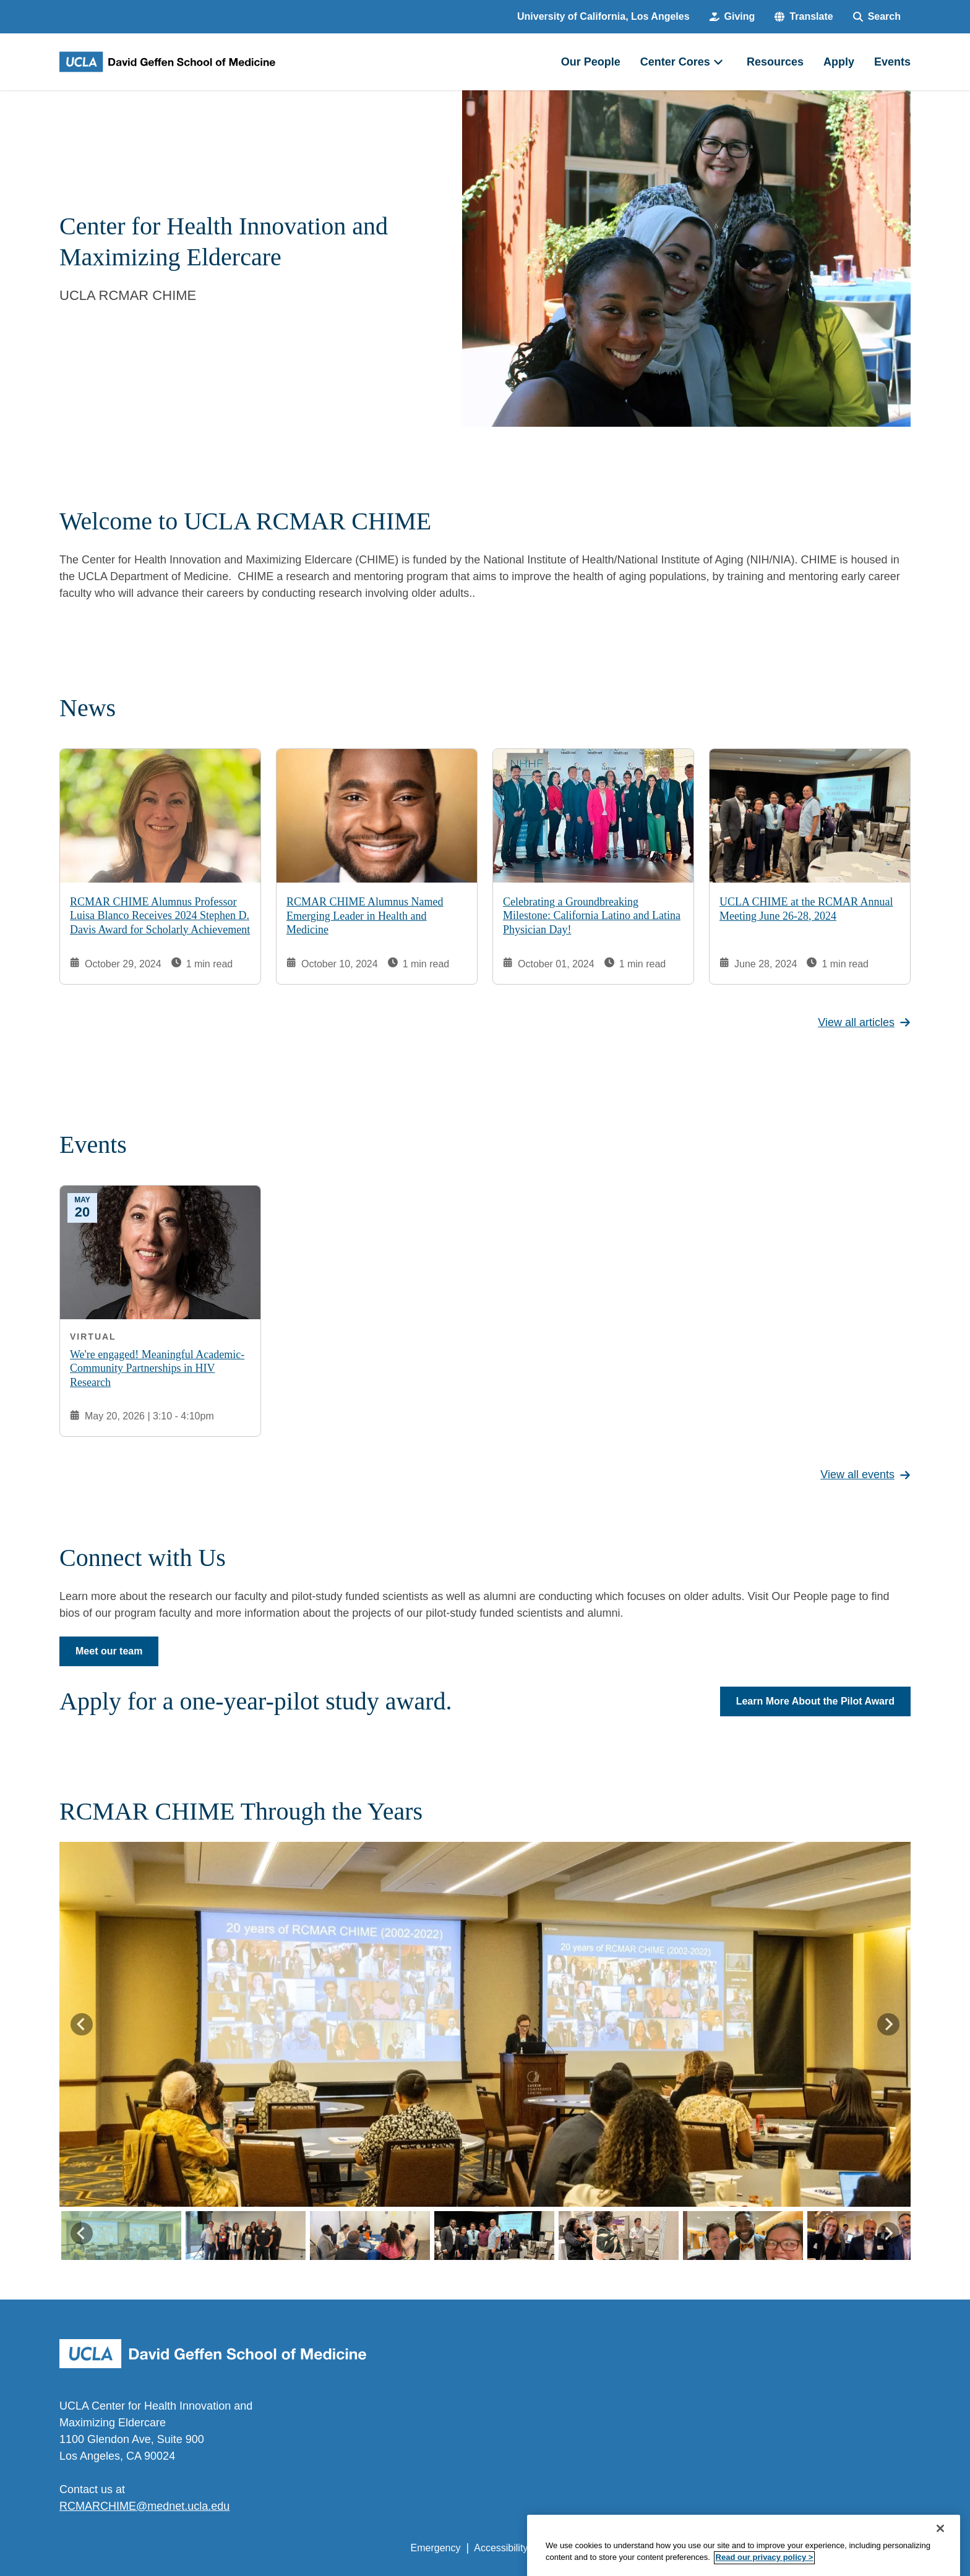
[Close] (940, 2551)
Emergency (436, 2548)
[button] (804, 16)
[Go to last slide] (82, 2024)
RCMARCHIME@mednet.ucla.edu (144, 2506)
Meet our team (108, 1651)
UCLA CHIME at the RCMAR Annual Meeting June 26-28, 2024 (806, 909)
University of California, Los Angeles (603, 16)
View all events (865, 1474)
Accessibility (501, 2548)
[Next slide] (888, 2024)
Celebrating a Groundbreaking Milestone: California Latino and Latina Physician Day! (591, 915)
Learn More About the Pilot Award (815, 1701)
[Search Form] (877, 16)
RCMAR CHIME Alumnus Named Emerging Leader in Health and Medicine (365, 916)
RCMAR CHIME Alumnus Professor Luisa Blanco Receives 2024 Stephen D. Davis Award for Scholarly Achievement (160, 915)
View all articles (864, 1022)
